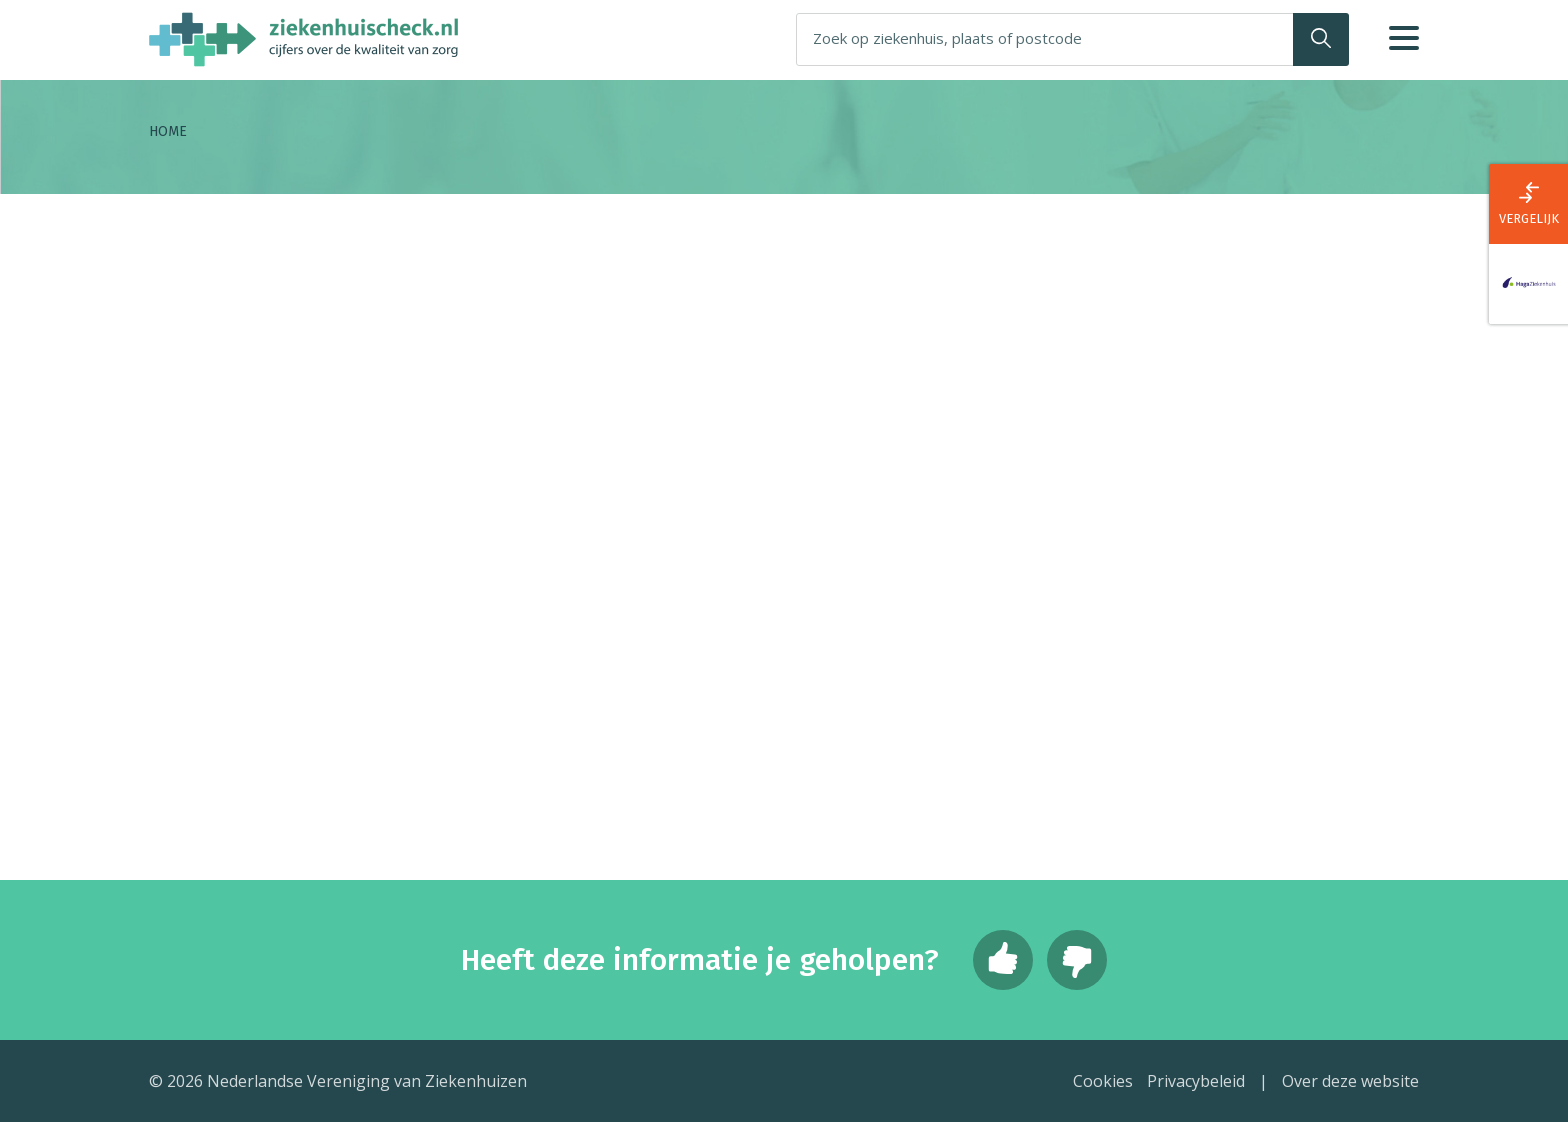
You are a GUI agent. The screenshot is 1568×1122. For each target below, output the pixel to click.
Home (168, 131)
